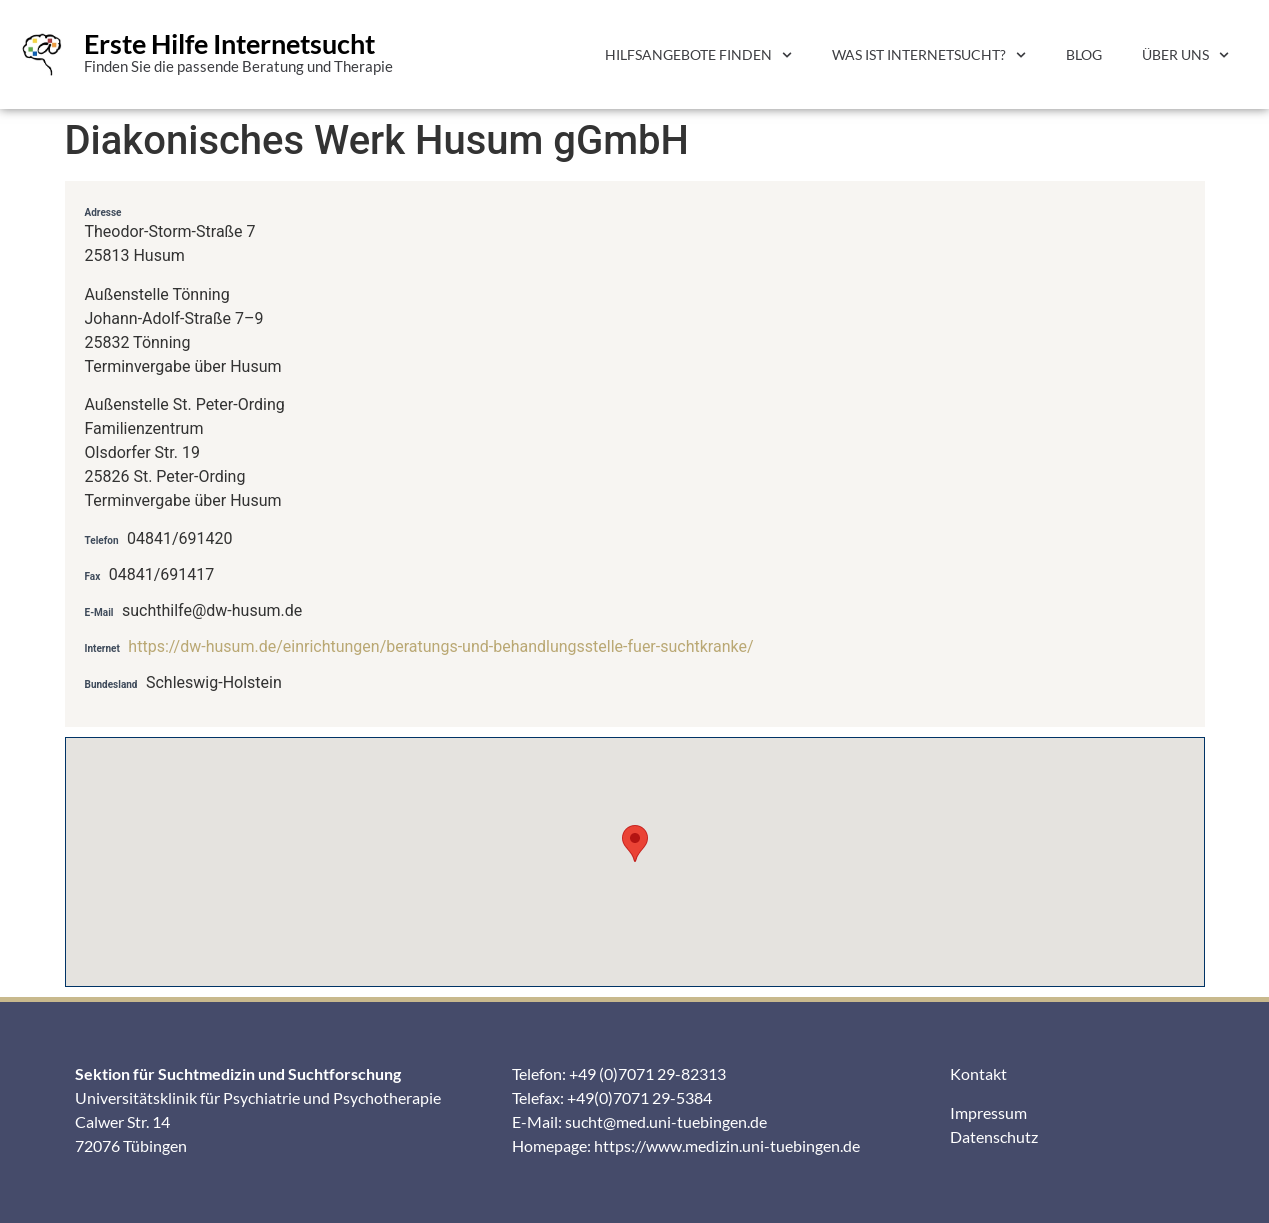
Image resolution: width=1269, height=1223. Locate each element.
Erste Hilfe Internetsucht (229, 43)
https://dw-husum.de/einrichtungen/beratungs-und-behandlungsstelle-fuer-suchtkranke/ (440, 646)
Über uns (1185, 55)
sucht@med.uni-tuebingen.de (666, 1121)
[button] (635, 843)
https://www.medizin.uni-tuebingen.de (727, 1145)
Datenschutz (994, 1136)
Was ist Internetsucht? (929, 55)
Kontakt (978, 1073)
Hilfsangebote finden (698, 55)
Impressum (988, 1112)
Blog (1084, 54)
